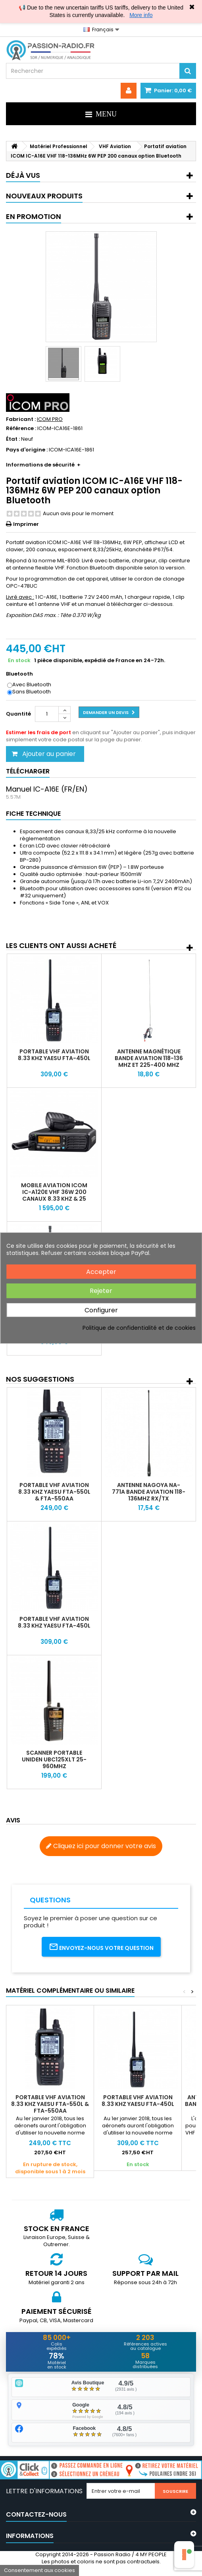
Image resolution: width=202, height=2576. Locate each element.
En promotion (33, 216)
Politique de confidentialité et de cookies (139, 1327)
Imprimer (26, 524)
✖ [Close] (192, 7)
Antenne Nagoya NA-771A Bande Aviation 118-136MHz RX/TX (148, 1491)
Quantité (18, 714)
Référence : (21, 428)
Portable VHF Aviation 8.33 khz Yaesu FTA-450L (54, 1054)
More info (140, 15)
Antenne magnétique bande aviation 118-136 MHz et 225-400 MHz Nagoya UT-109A (149, 1061)
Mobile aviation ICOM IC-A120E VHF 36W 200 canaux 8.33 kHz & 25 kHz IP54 (54, 1195)
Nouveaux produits (44, 196)
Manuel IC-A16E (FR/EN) (47, 789)
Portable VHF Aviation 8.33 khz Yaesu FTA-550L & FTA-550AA (54, 1491)
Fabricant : (21, 419)
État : (13, 439)
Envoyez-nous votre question (101, 1947)
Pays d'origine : (27, 449)
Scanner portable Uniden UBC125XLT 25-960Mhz (54, 1759)
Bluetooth (20, 674)
